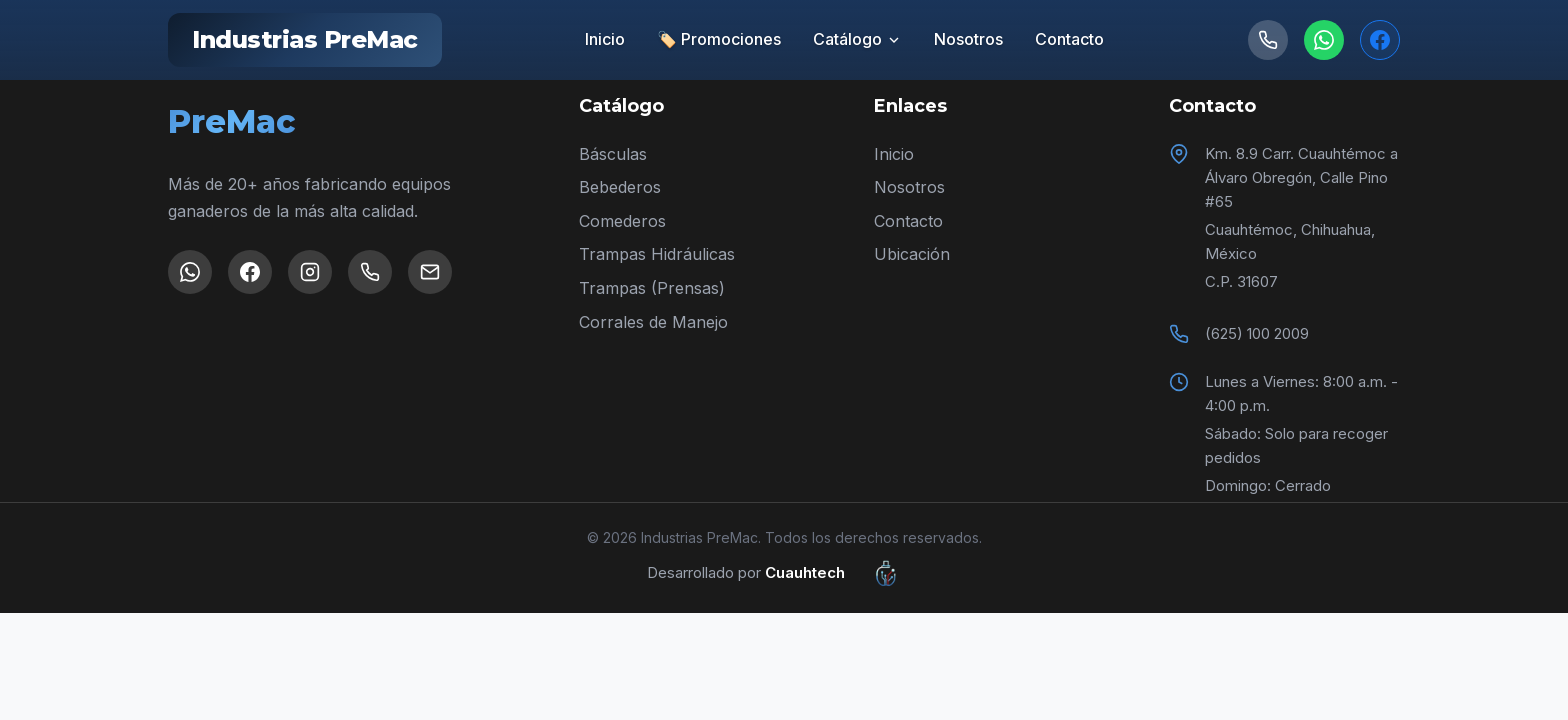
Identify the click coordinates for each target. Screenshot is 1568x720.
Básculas (613, 154)
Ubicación (912, 254)
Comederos (622, 221)
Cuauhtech (843, 573)
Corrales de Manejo (653, 322)
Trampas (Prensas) (652, 288)
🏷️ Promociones (719, 39)
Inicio (605, 39)
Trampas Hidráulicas (657, 254)
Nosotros (968, 39)
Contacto (1069, 39)
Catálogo (857, 39)
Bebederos (620, 187)
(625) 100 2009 (1257, 333)
